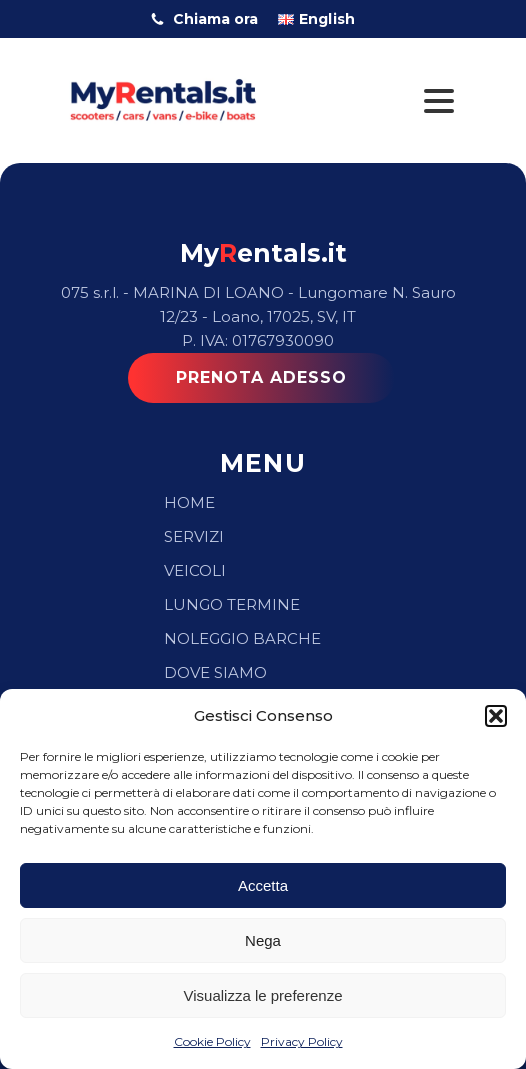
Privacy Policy (302, 1041)
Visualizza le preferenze (263, 995)
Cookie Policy (212, 1041)
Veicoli (195, 570)
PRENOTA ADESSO (261, 377)
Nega (263, 940)
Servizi (194, 536)
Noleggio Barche (242, 638)
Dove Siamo (215, 672)
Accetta (263, 885)
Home (189, 502)
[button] (496, 716)
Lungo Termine (232, 604)
